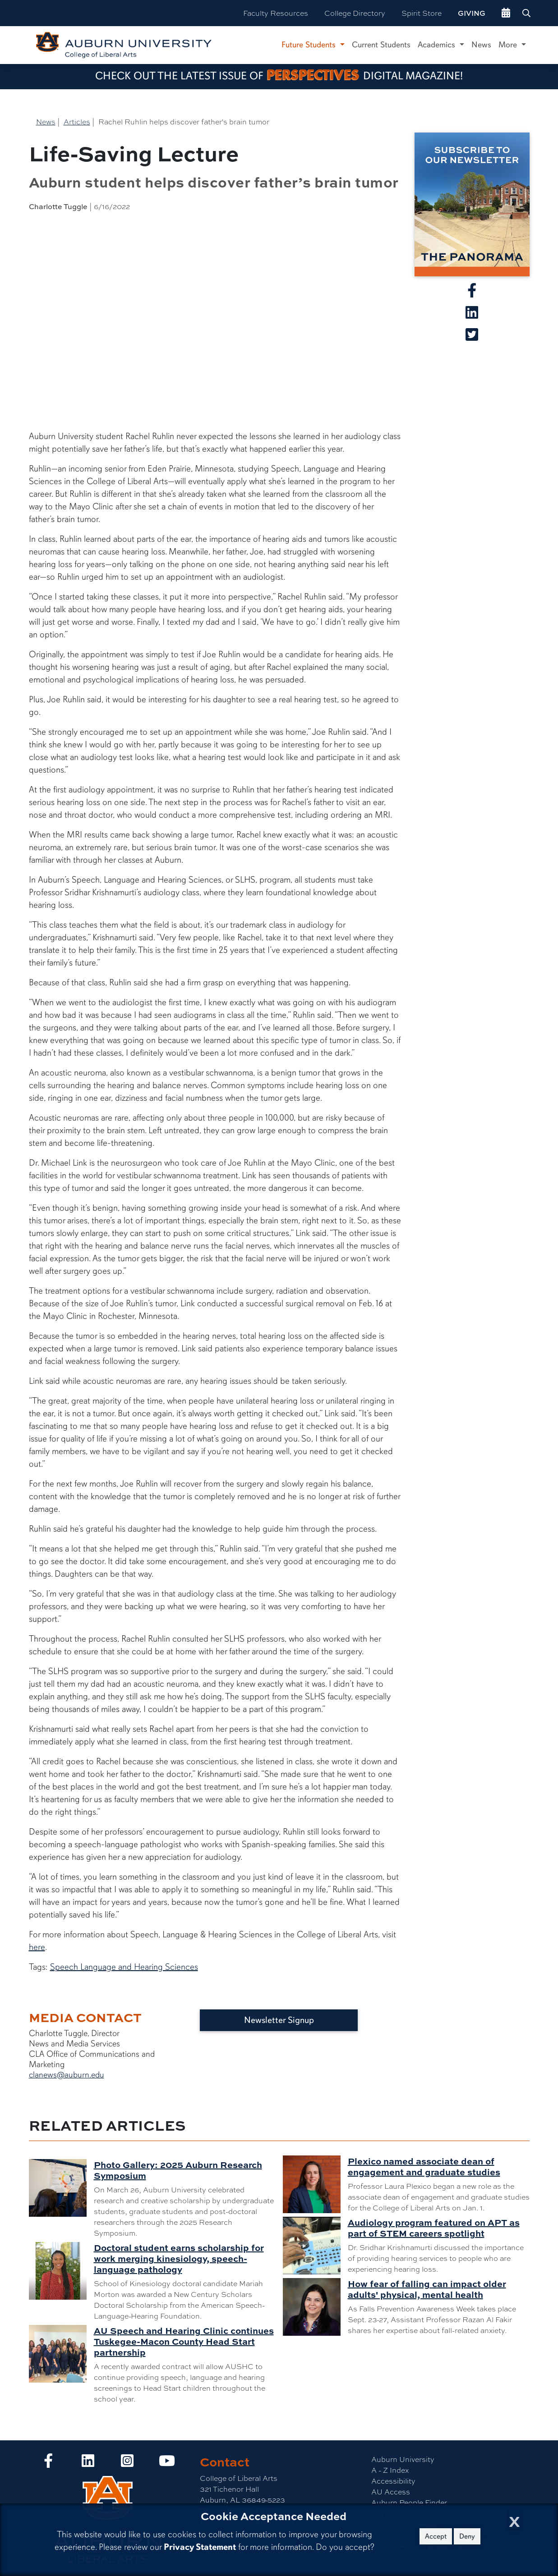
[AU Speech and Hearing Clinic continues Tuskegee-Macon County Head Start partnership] (61, 2354)
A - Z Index (390, 2470)
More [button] (508, 45)
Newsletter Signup (279, 2020)
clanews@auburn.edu (66, 2074)
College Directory (354, 13)
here (37, 1947)
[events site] (506, 13)
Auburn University (402, 2459)
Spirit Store (421, 13)
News (481, 45)
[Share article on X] (472, 337)
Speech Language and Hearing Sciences (124, 1966)
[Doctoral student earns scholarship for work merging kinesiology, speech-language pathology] (61, 2271)
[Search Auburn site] (527, 13)
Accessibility (393, 2480)
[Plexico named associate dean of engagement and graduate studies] (315, 2184)
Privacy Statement (200, 2547)
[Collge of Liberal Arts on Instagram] (127, 2463)
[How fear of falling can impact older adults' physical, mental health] (315, 2307)
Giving (471, 13)
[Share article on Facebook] (471, 293)
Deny (467, 2536)
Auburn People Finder (409, 2502)
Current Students (381, 45)
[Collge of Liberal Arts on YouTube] (167, 2463)
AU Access (390, 2491)
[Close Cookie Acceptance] (514, 2519)
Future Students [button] (309, 45)
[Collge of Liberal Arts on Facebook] (48, 2463)
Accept (436, 2536)
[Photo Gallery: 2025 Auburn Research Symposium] (61, 2188)
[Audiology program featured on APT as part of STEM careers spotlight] (315, 2245)
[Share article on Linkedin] (472, 315)
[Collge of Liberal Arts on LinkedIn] (88, 2463)
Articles (77, 121)
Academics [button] (437, 45)
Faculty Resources (275, 13)
